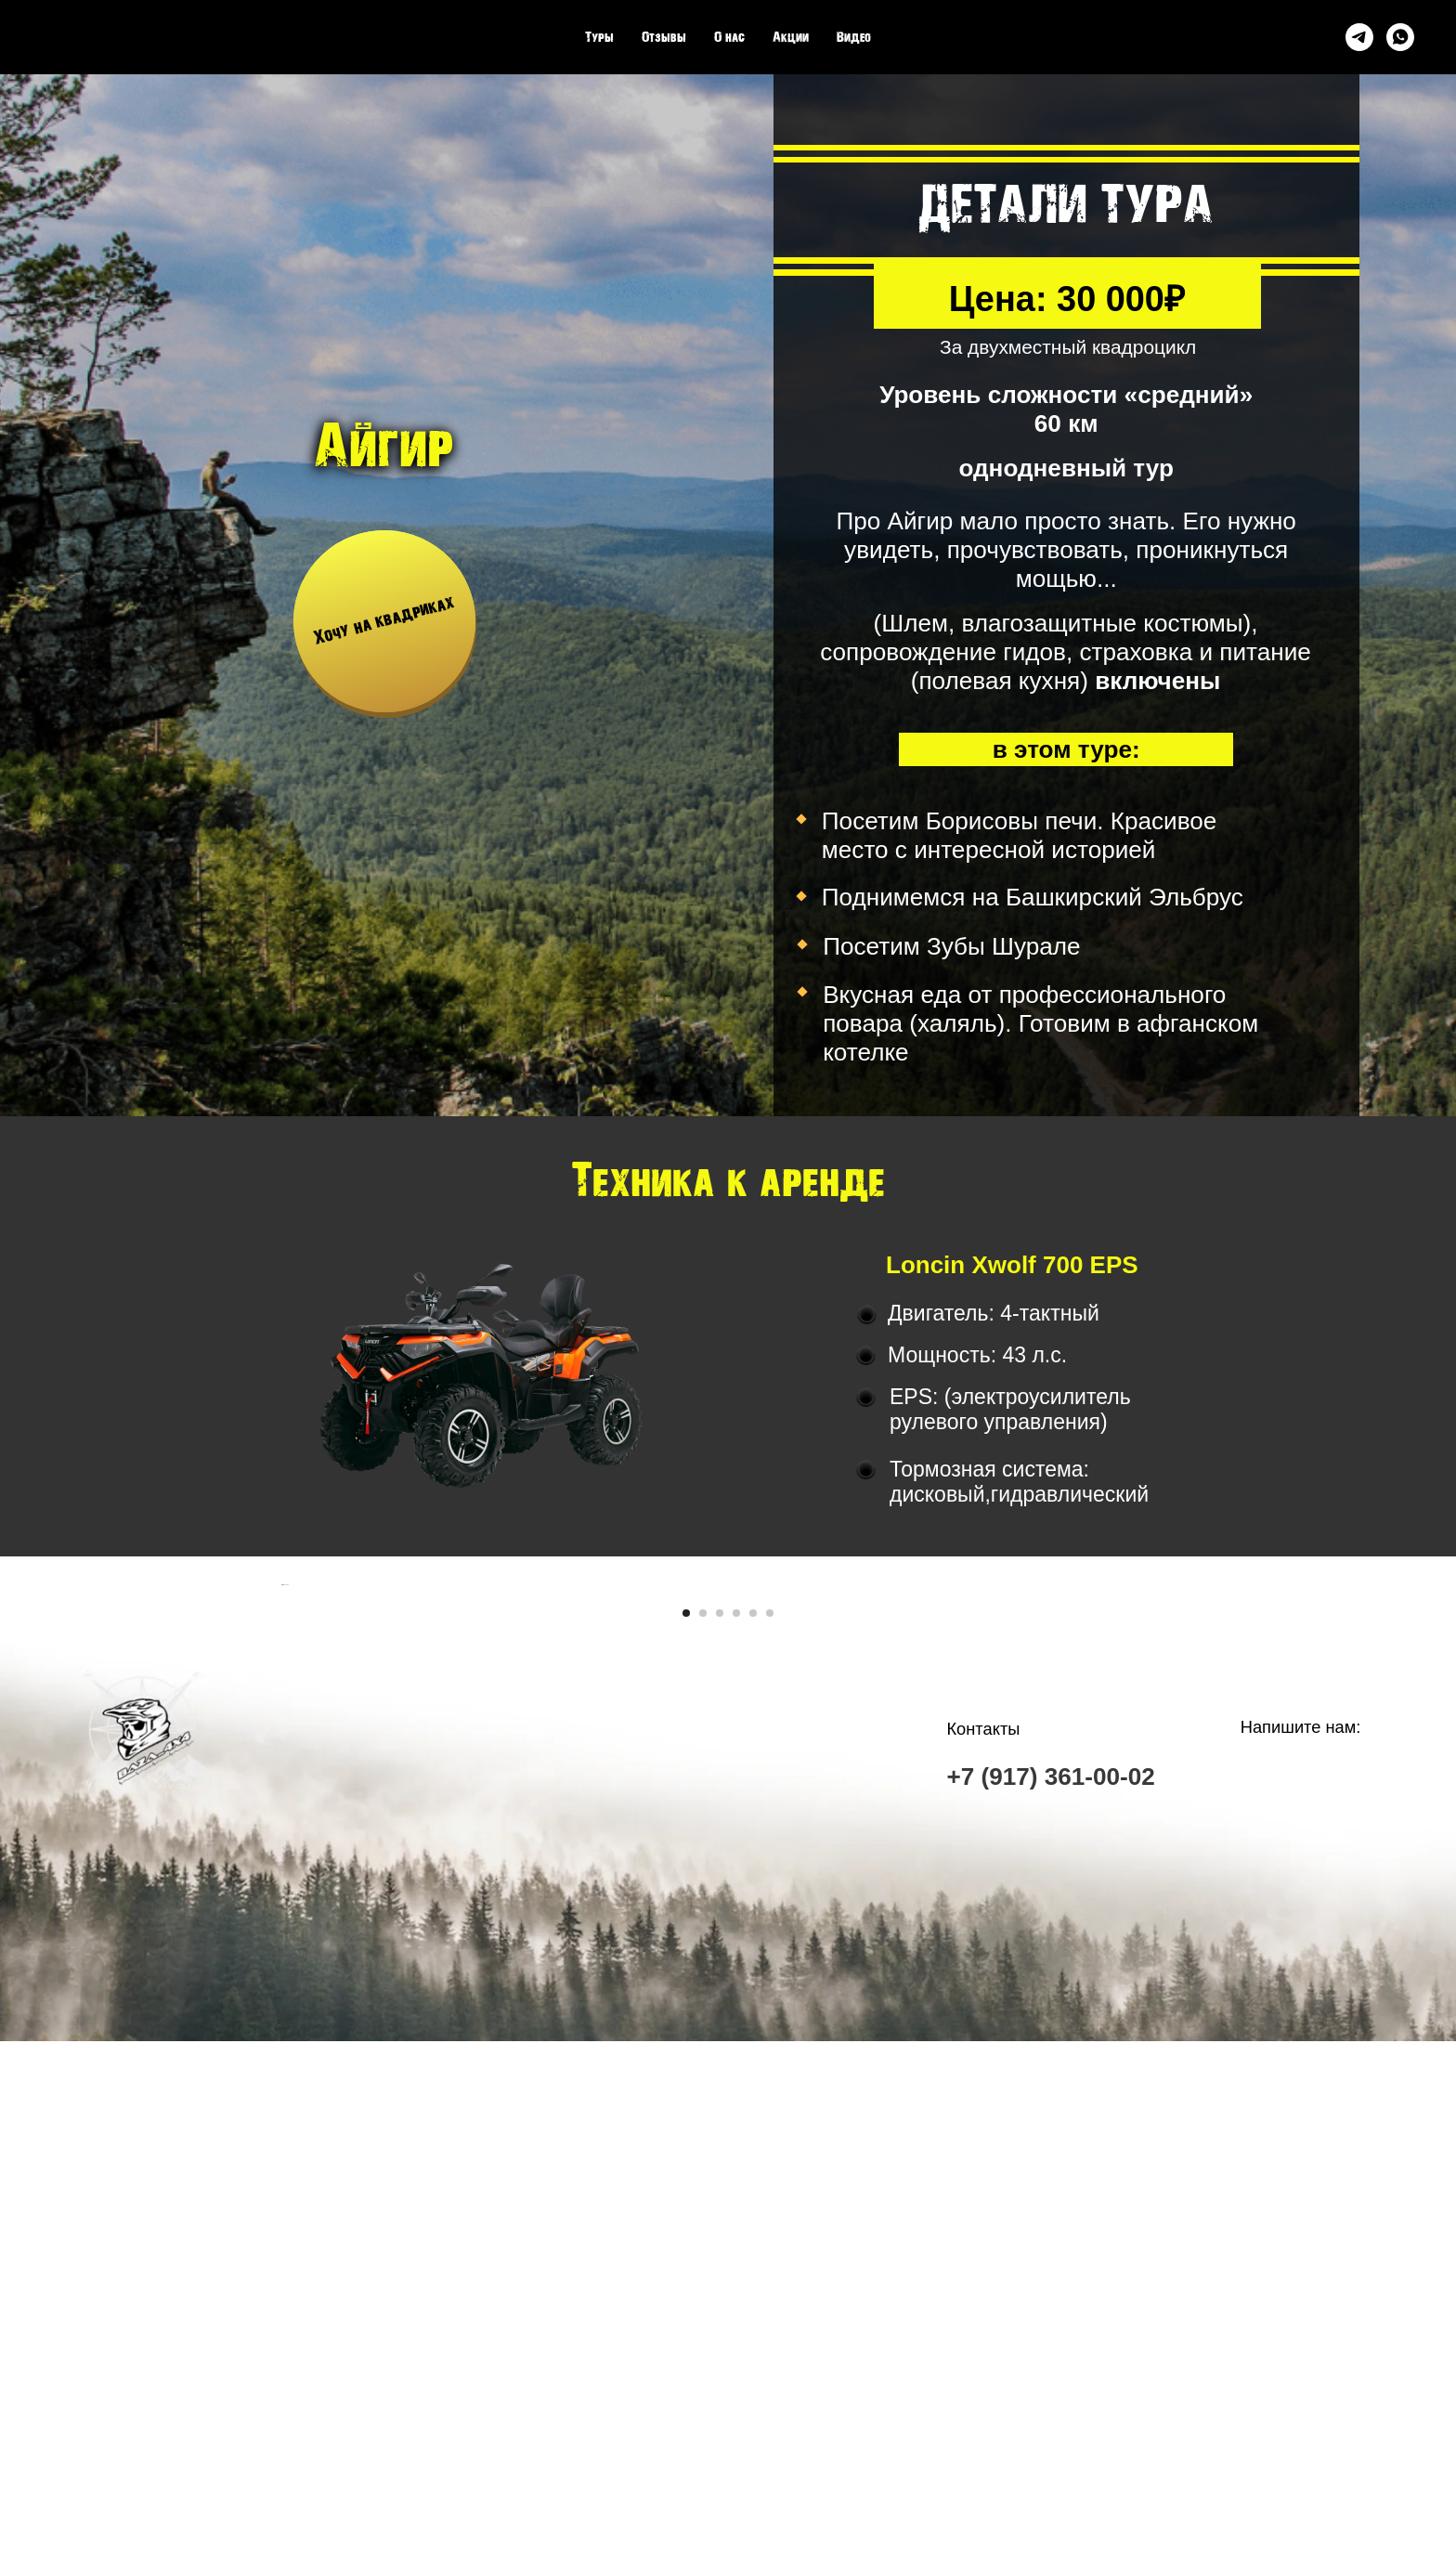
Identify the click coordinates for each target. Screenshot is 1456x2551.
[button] (384, 621)
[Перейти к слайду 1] (686, 2123)
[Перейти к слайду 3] (719, 2123)
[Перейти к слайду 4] (736, 2123)
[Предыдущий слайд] (282, 1839)
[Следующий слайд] (1173, 1839)
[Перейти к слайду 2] (703, 2123)
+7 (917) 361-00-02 (1050, 2287)
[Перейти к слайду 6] (770, 2123)
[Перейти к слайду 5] (753, 2123)
